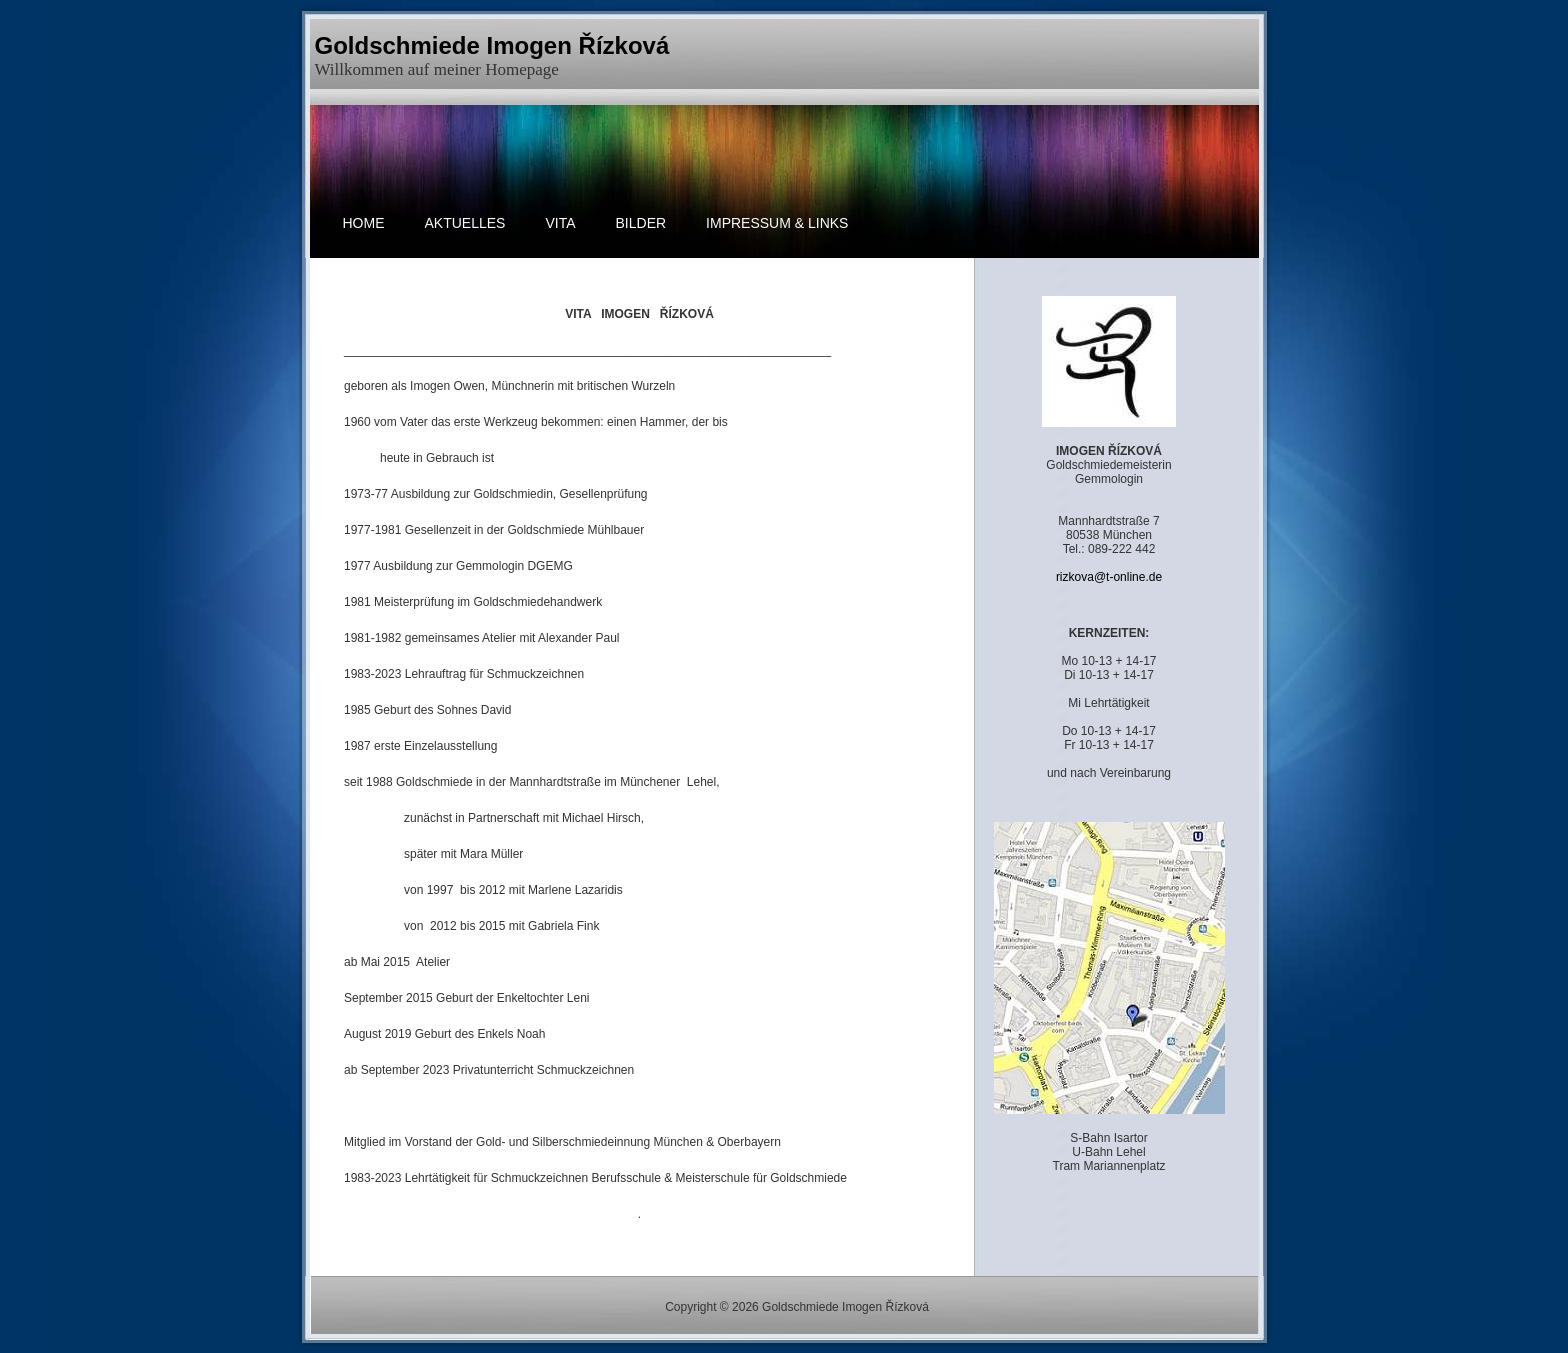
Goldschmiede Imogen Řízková (492, 45)
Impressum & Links (777, 223)
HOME (364, 223)
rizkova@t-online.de (1109, 577)
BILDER (641, 223)
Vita (560, 223)
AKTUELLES (465, 223)
